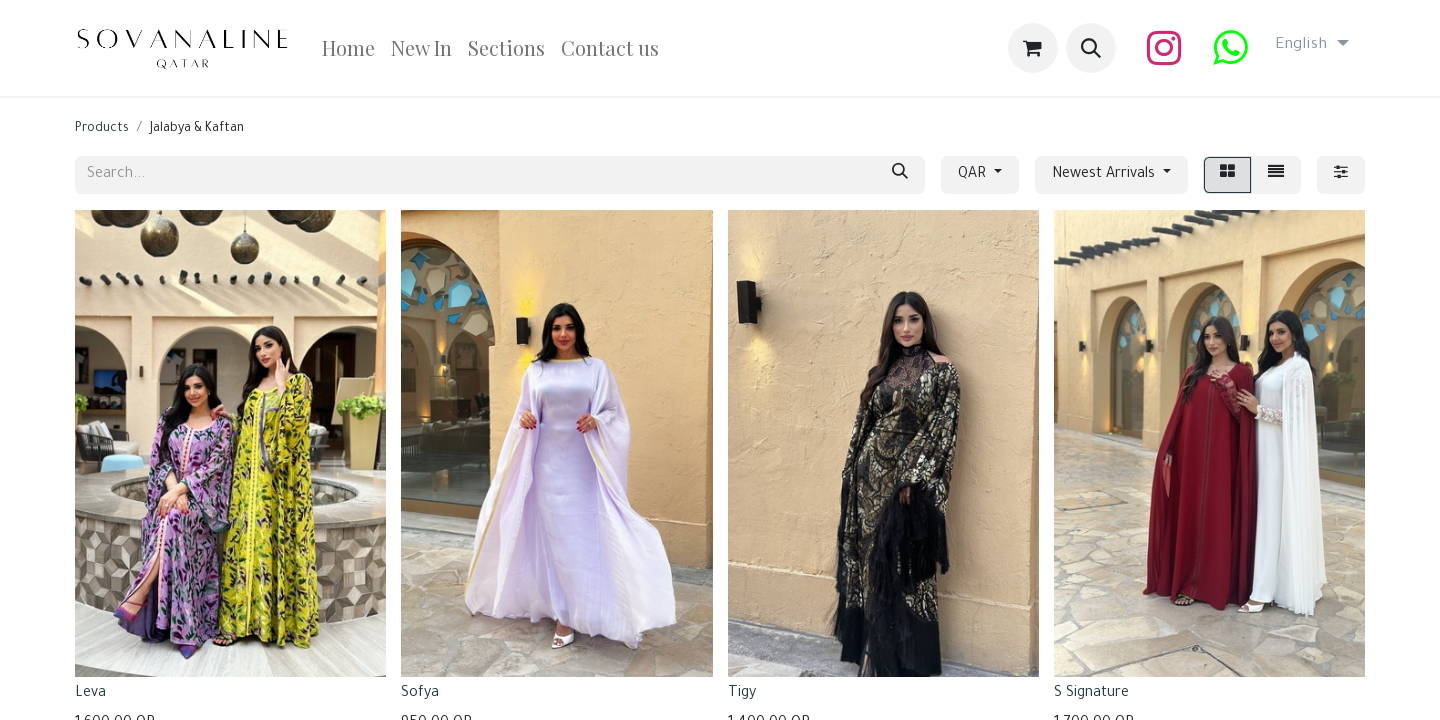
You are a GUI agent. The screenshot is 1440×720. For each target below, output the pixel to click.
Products (102, 129)
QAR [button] (974, 175)
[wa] (1230, 48)
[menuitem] (348, 48)
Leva (90, 694)
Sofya (420, 694)
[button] (1091, 48)
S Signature (1091, 694)
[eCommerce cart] (1033, 48)
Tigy (742, 694)
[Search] (900, 175)
